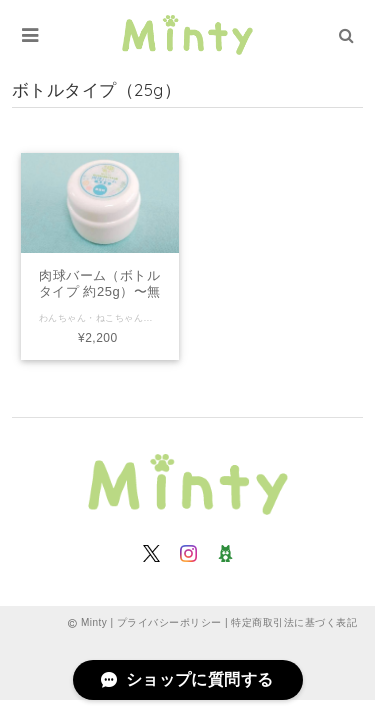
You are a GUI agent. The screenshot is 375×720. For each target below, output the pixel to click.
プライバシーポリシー (169, 622)
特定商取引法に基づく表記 (294, 622)
